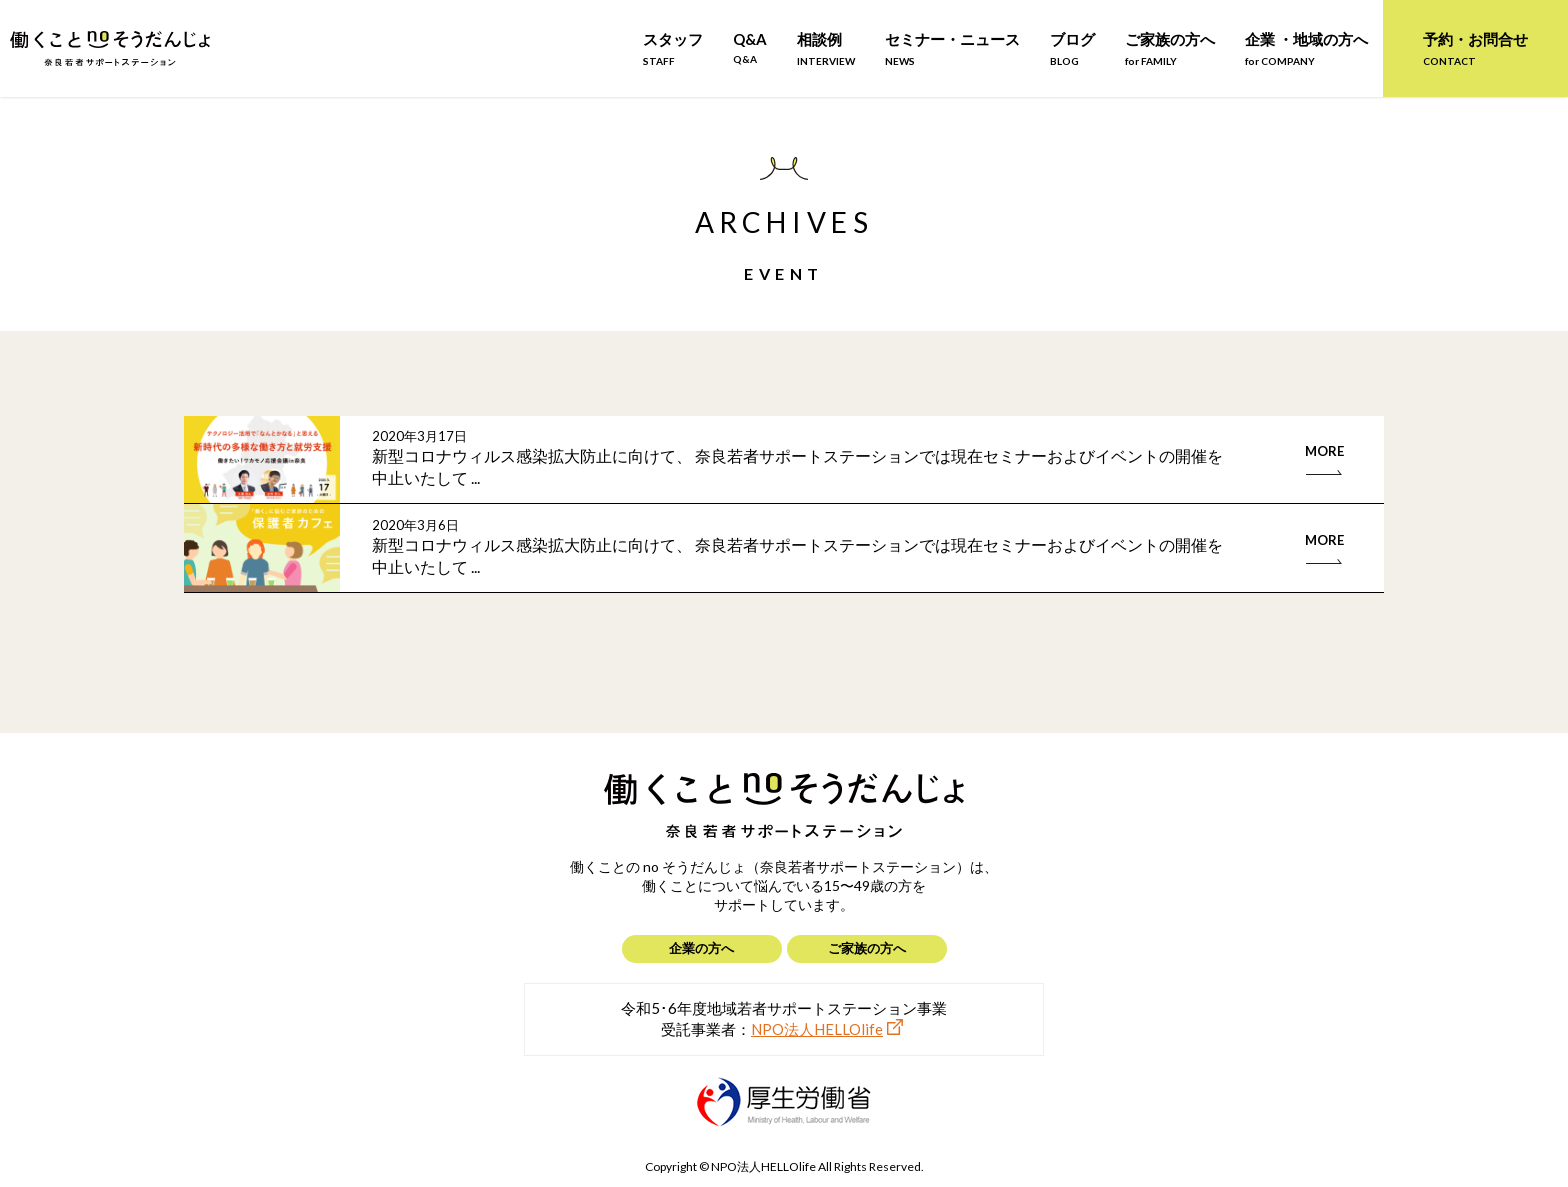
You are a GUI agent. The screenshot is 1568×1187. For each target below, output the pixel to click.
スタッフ (673, 48)
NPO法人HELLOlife (817, 1029)
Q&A (750, 47)
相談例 (826, 48)
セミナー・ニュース (952, 48)
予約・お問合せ (1475, 48)
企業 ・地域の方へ (1306, 48)
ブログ (1072, 48)
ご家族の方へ (1170, 48)
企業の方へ (701, 948)
